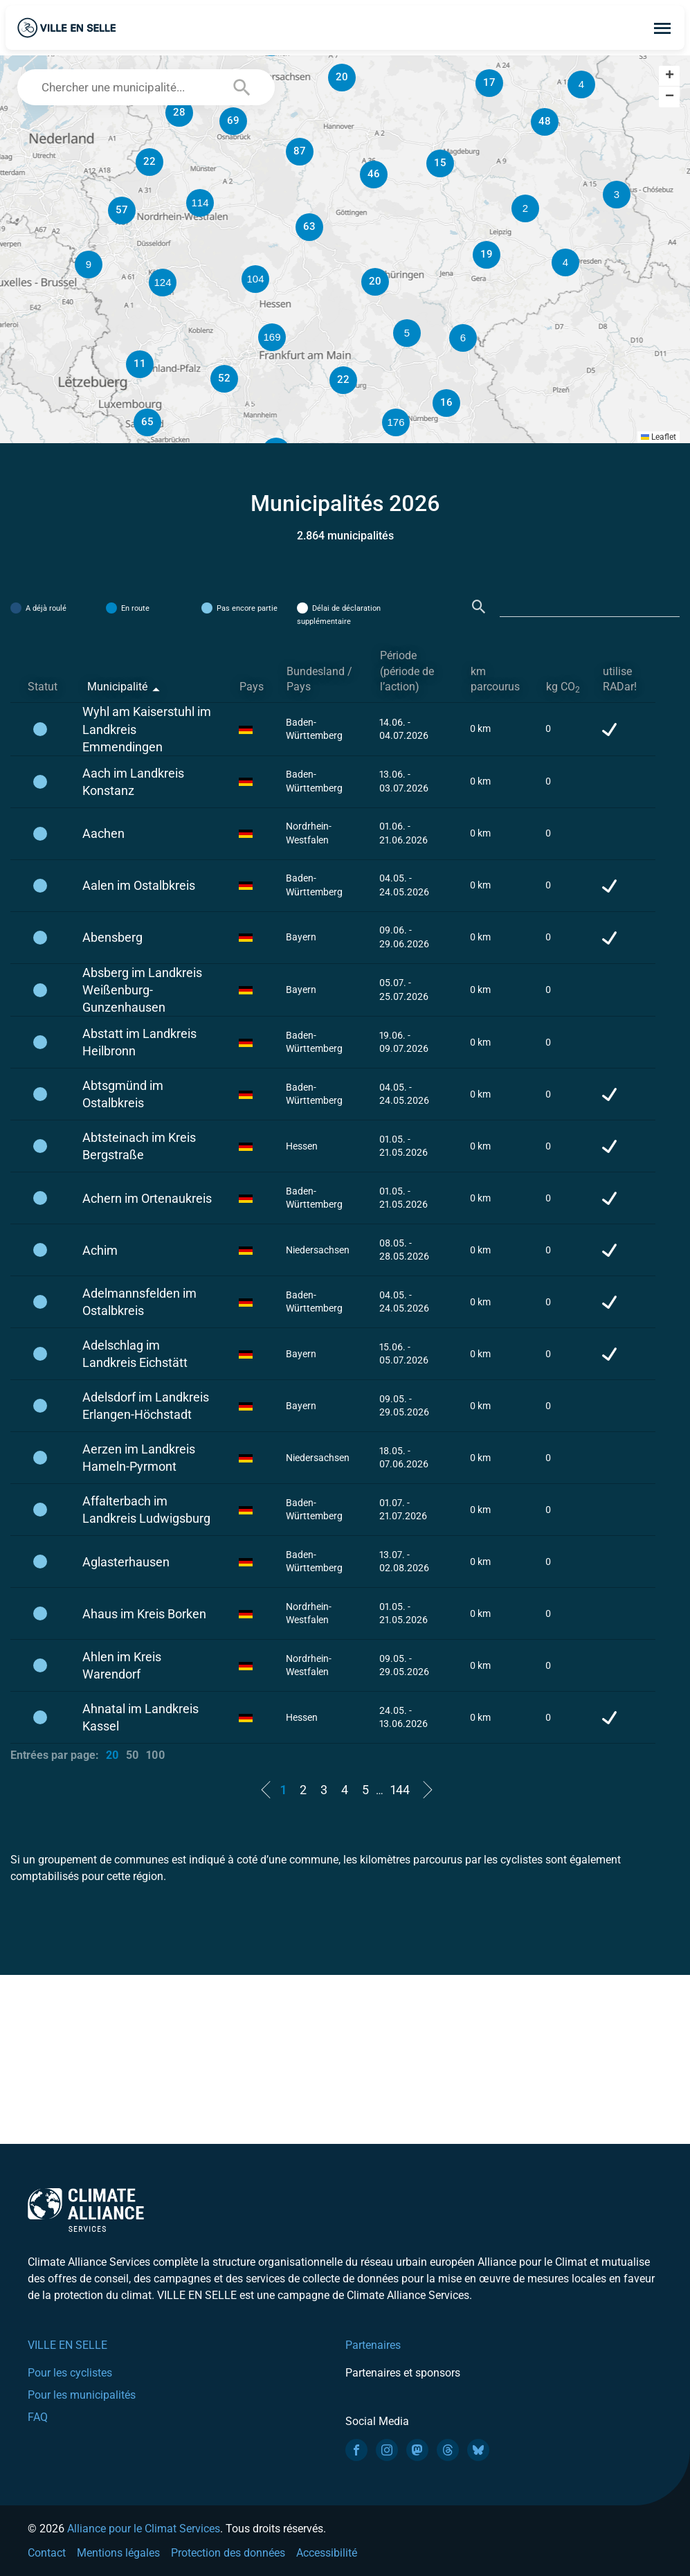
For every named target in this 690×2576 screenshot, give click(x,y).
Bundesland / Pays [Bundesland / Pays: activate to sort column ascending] (319, 679)
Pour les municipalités (82, 2394)
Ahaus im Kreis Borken (144, 1614)
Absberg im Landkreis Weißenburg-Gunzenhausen (142, 989)
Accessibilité (326, 2552)
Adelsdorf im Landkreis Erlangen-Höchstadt (145, 1406)
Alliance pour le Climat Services (143, 2528)
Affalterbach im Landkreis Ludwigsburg (146, 1510)
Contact (47, 2552)
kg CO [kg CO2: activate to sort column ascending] (563, 687)
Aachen (103, 833)
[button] (525, 208)
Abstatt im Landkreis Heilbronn (139, 1042)
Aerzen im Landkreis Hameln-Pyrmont (138, 1458)
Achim (100, 1250)
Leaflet (658, 437)
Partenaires (373, 2345)
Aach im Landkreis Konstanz (133, 782)
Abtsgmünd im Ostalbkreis (122, 1094)
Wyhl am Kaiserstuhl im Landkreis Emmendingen (146, 728)
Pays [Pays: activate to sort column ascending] (251, 686)
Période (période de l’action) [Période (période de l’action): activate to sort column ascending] (407, 671)
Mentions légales (118, 2552)
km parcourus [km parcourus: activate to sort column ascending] (495, 679)
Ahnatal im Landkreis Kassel (140, 1717)
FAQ (38, 2417)
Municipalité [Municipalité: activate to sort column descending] (117, 686)
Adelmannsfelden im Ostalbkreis (139, 1302)
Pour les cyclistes (70, 2372)
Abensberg (112, 937)
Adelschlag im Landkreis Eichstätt (135, 1354)
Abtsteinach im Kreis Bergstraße (139, 1146)
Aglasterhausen (126, 1562)
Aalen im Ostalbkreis (138, 885)
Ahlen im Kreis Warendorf (121, 1665)
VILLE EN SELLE (67, 2345)
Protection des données (228, 2552)
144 (400, 1789)
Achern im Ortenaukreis (147, 1198)
